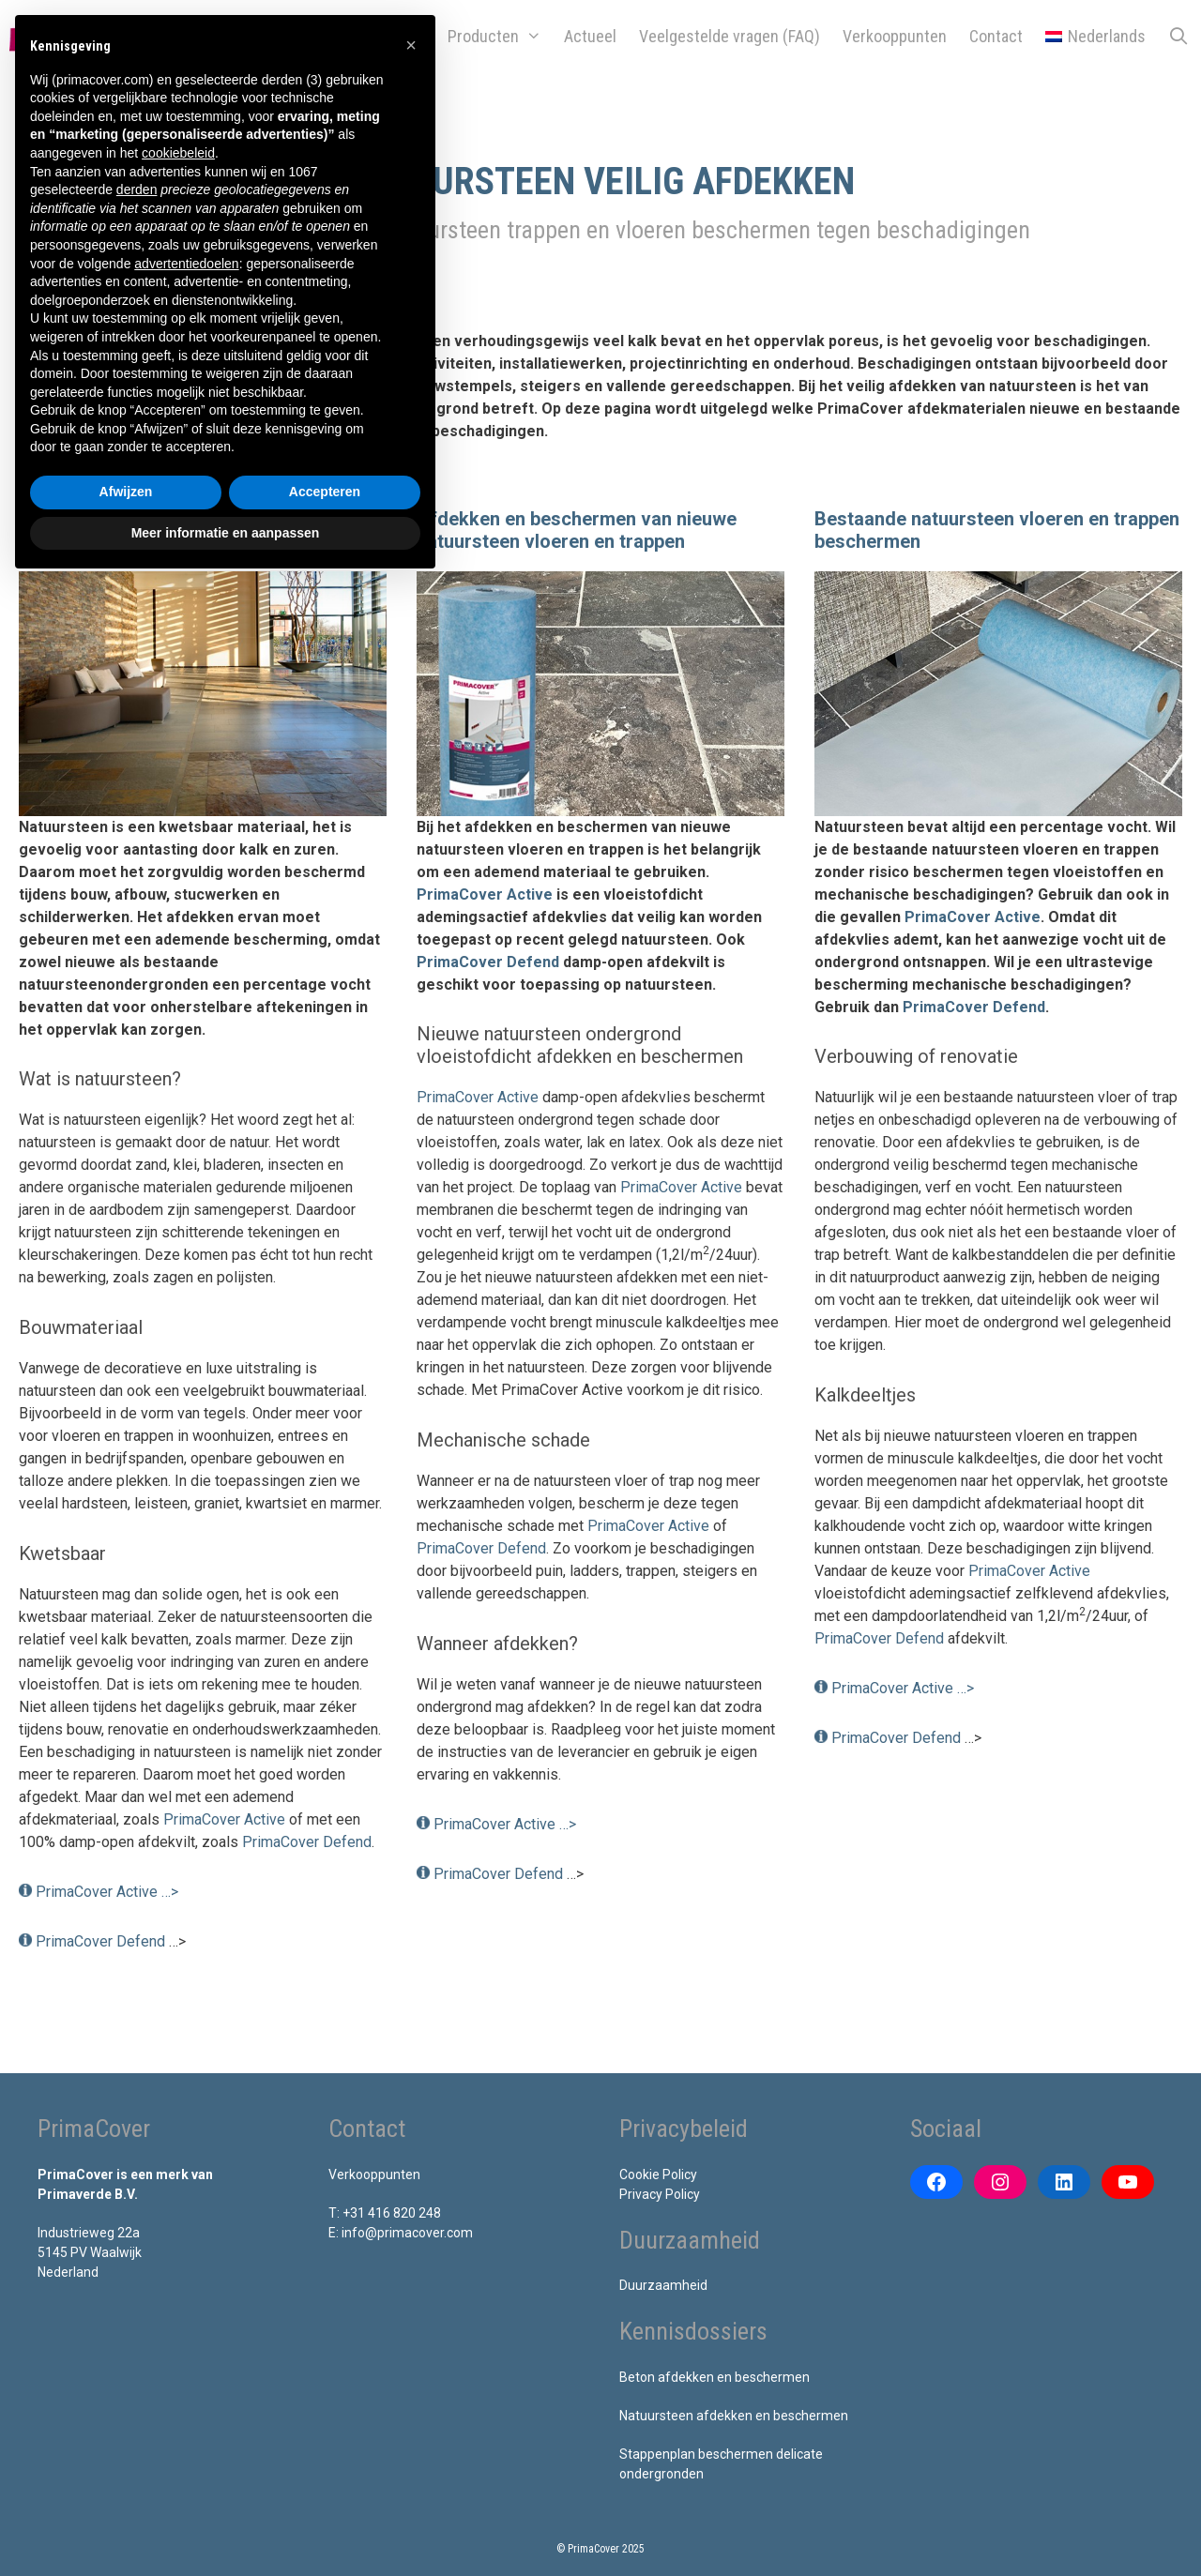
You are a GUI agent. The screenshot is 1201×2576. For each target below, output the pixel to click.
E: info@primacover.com (400, 2232)
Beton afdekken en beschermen (714, 2377)
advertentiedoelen (186, 263)
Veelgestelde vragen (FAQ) (729, 36)
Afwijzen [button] (126, 491)
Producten (500, 36)
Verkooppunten (895, 36)
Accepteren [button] (324, 491)
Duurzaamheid (663, 2285)
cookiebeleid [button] (178, 152)
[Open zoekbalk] (1179, 36)
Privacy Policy (659, 2194)
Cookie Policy (658, 2174)
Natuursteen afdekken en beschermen (733, 2415)
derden (137, 189)
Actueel (590, 36)
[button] (411, 45)
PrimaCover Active (224, 1819)
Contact (996, 36)
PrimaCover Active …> (107, 1892)
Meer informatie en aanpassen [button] (225, 532)
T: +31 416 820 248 (384, 2212)
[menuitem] (1095, 36)
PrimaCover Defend (307, 1842)
